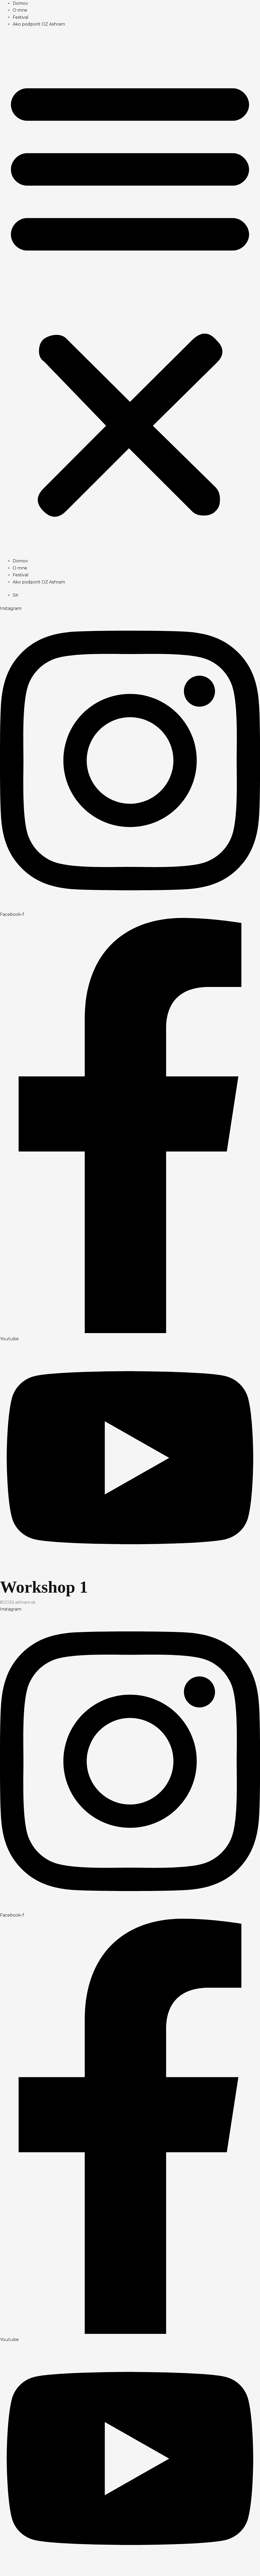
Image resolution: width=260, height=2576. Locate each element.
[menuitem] (15, 595)
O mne (20, 10)
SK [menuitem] (15, 595)
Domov (20, 3)
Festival (21, 17)
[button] (130, 296)
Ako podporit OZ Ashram (39, 24)
